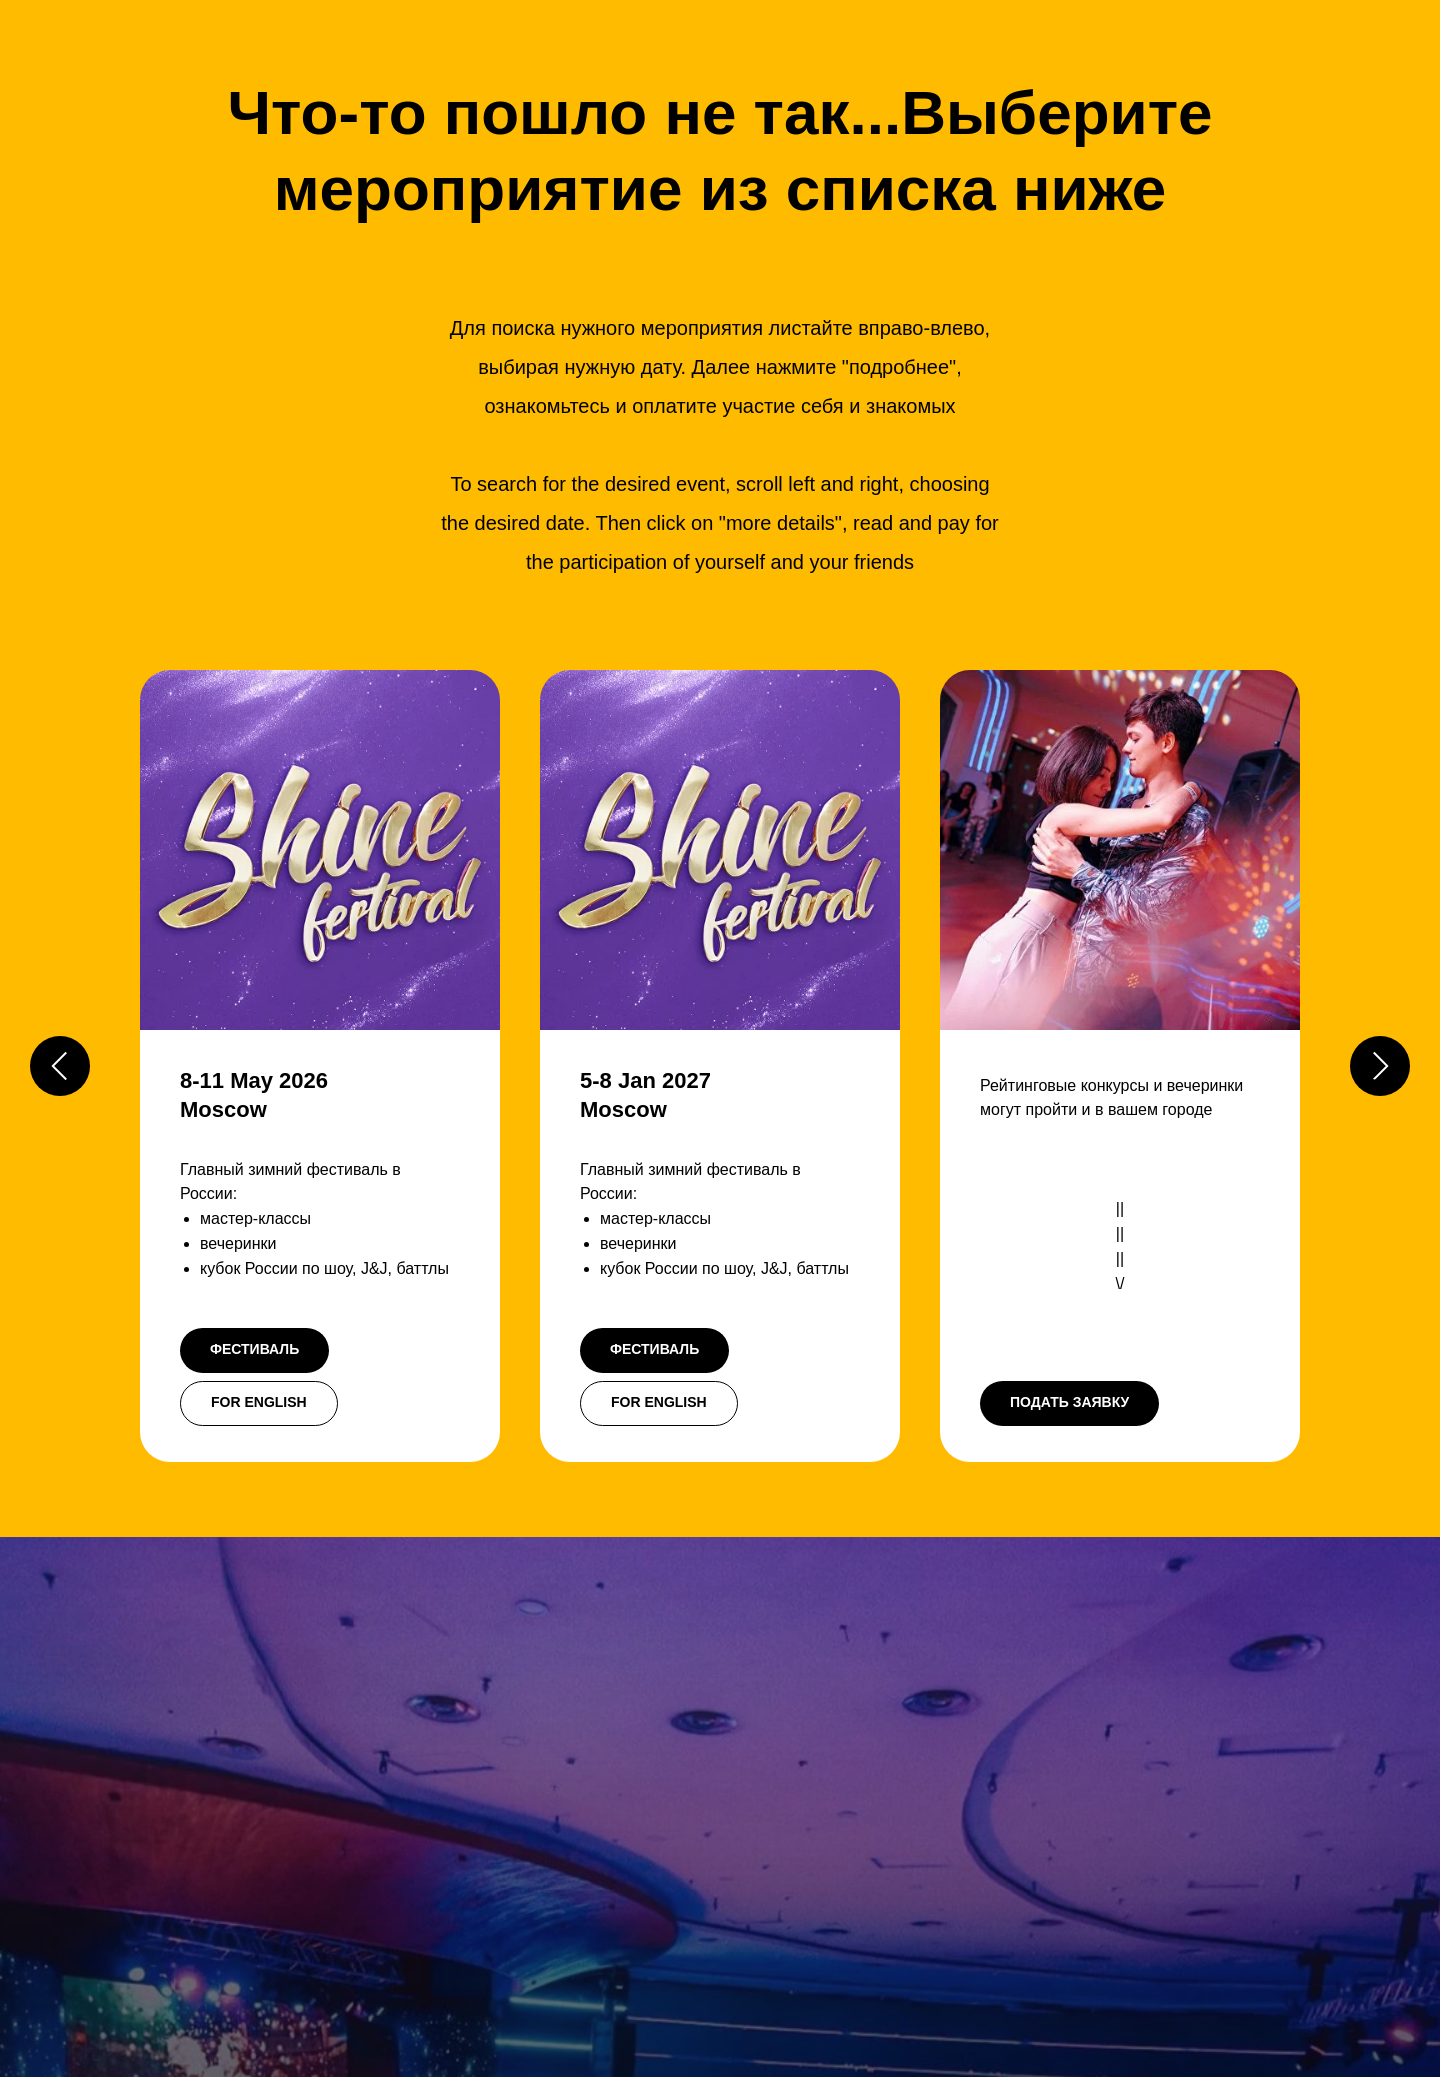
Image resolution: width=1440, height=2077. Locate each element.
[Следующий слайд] (1380, 1066)
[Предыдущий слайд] (60, 1066)
